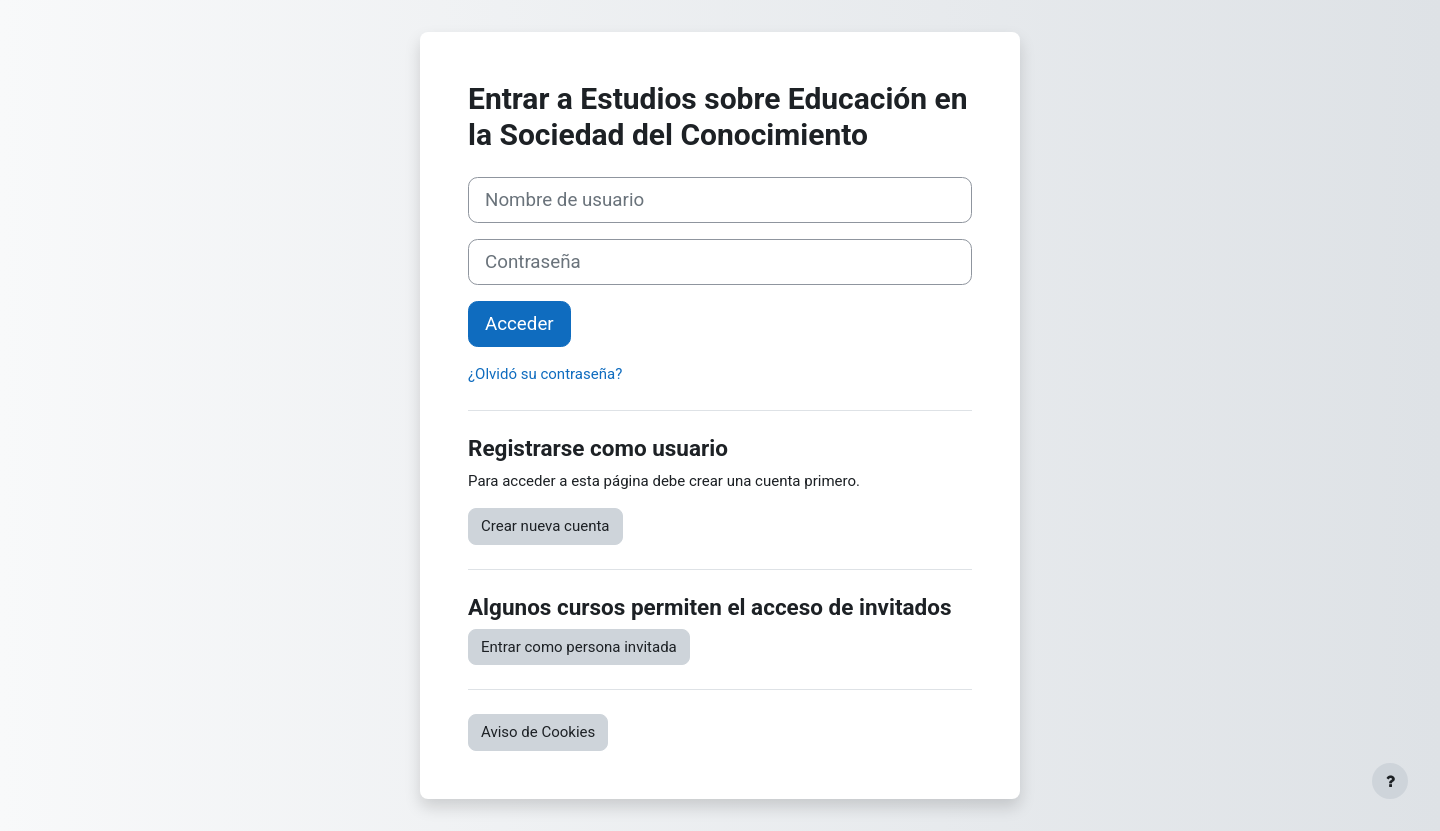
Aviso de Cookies (538, 732)
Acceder (519, 324)
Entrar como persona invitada (579, 647)
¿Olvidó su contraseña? (545, 374)
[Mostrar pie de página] (1390, 781)
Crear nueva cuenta (545, 526)
